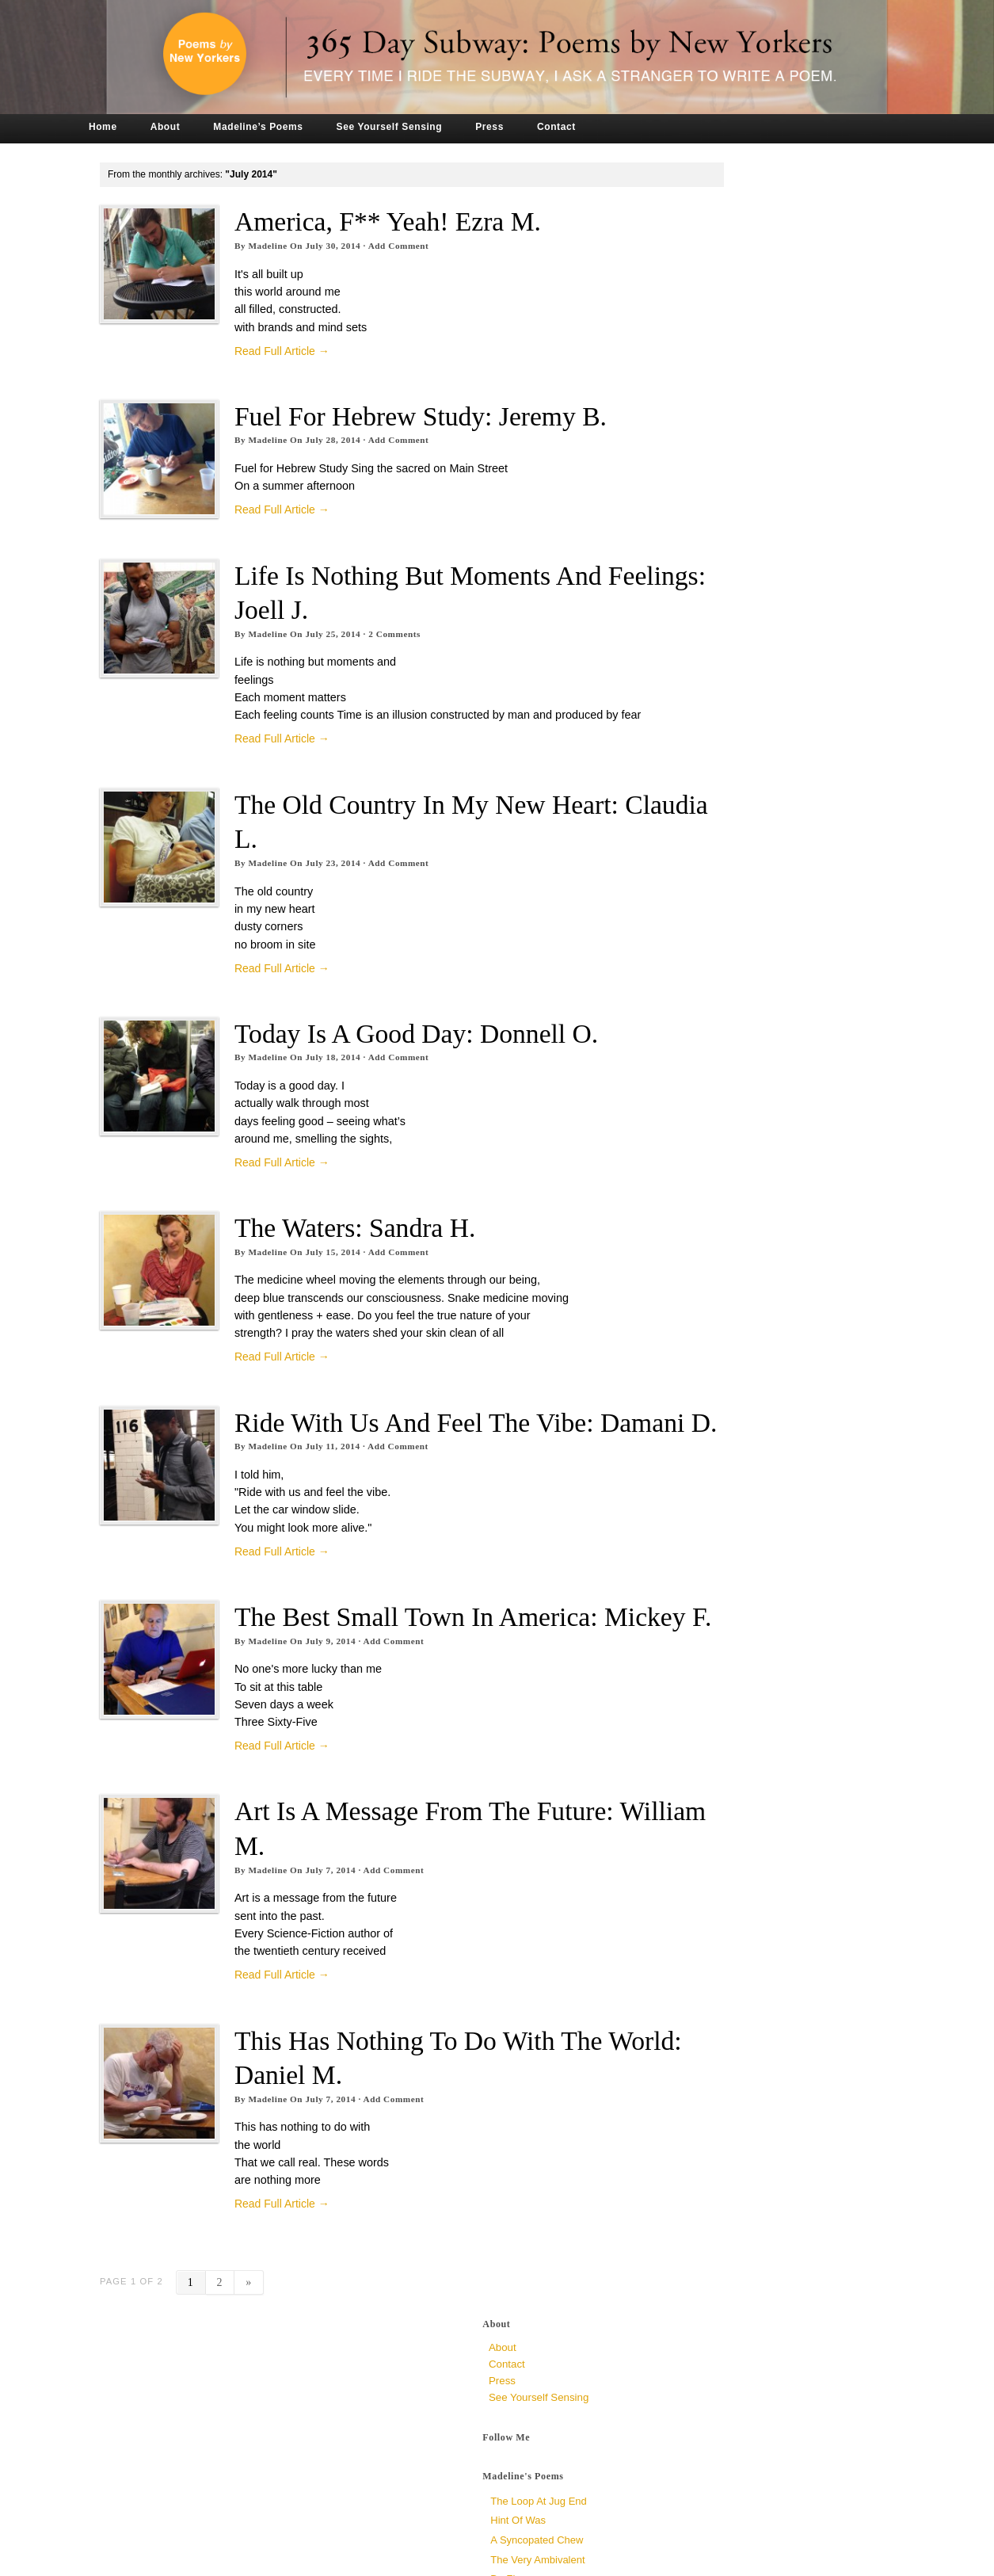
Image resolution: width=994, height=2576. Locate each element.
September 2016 (708, 1037)
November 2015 (707, 1203)
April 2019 (693, 737)
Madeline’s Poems (288, 126)
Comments (425, 669)
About (196, 126)
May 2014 (692, 1503)
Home (133, 126)
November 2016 (707, 1003)
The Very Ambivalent (718, 403)
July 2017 (691, 870)
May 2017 (692, 904)
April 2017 (693, 920)
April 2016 (693, 1120)
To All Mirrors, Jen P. (717, 481)
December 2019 (707, 654)
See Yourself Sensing (420, 126)
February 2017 (703, 954)
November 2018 (707, 754)
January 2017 (701, 970)
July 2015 (691, 1270)
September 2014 (708, 1436)
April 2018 (693, 820)
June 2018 (693, 787)
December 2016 (707, 987)
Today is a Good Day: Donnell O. (446, 1086)
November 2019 (707, 671)
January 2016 (701, 1170)
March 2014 (697, 1536)
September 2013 (708, 1619)
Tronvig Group (345, 2558)
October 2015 (701, 1220)
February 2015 (703, 1353)
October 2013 (701, 1603)
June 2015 (693, 1286)
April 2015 (693, 1320)
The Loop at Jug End (719, 344)
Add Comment (428, 245)
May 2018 (692, 804)
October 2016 (701, 1020)
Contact (586, 126)
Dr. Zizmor (694, 422)
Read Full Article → (312, 351)
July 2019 (691, 704)
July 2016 (691, 1070)
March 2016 (697, 1137)
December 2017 (707, 854)
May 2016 (692, 1103)
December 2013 (707, 1586)
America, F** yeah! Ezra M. (418, 221)
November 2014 (707, 1403)
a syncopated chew (717, 383)
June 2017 (693, 887)
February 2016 (703, 1153)
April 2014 (693, 1519)
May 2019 (692, 721)
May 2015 (692, 1303)
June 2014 (693, 1486)
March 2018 (697, 837)
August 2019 (699, 687)
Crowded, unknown (715, 558)
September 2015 (708, 1236)
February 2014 (703, 1553)
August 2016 (699, 1053)
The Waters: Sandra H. (385, 1280)
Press (520, 126)
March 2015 (697, 1336)
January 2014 (701, 1569)
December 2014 (707, 1386)
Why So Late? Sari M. (721, 500)
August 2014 (699, 1453)
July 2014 (691, 1469)
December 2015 (707, 1187)
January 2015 (701, 1370)
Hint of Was (698, 363)
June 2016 (693, 1087)
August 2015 (699, 1253)
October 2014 (701, 1419)
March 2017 (697, 937)
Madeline (298, 245)
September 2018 (708, 771)
